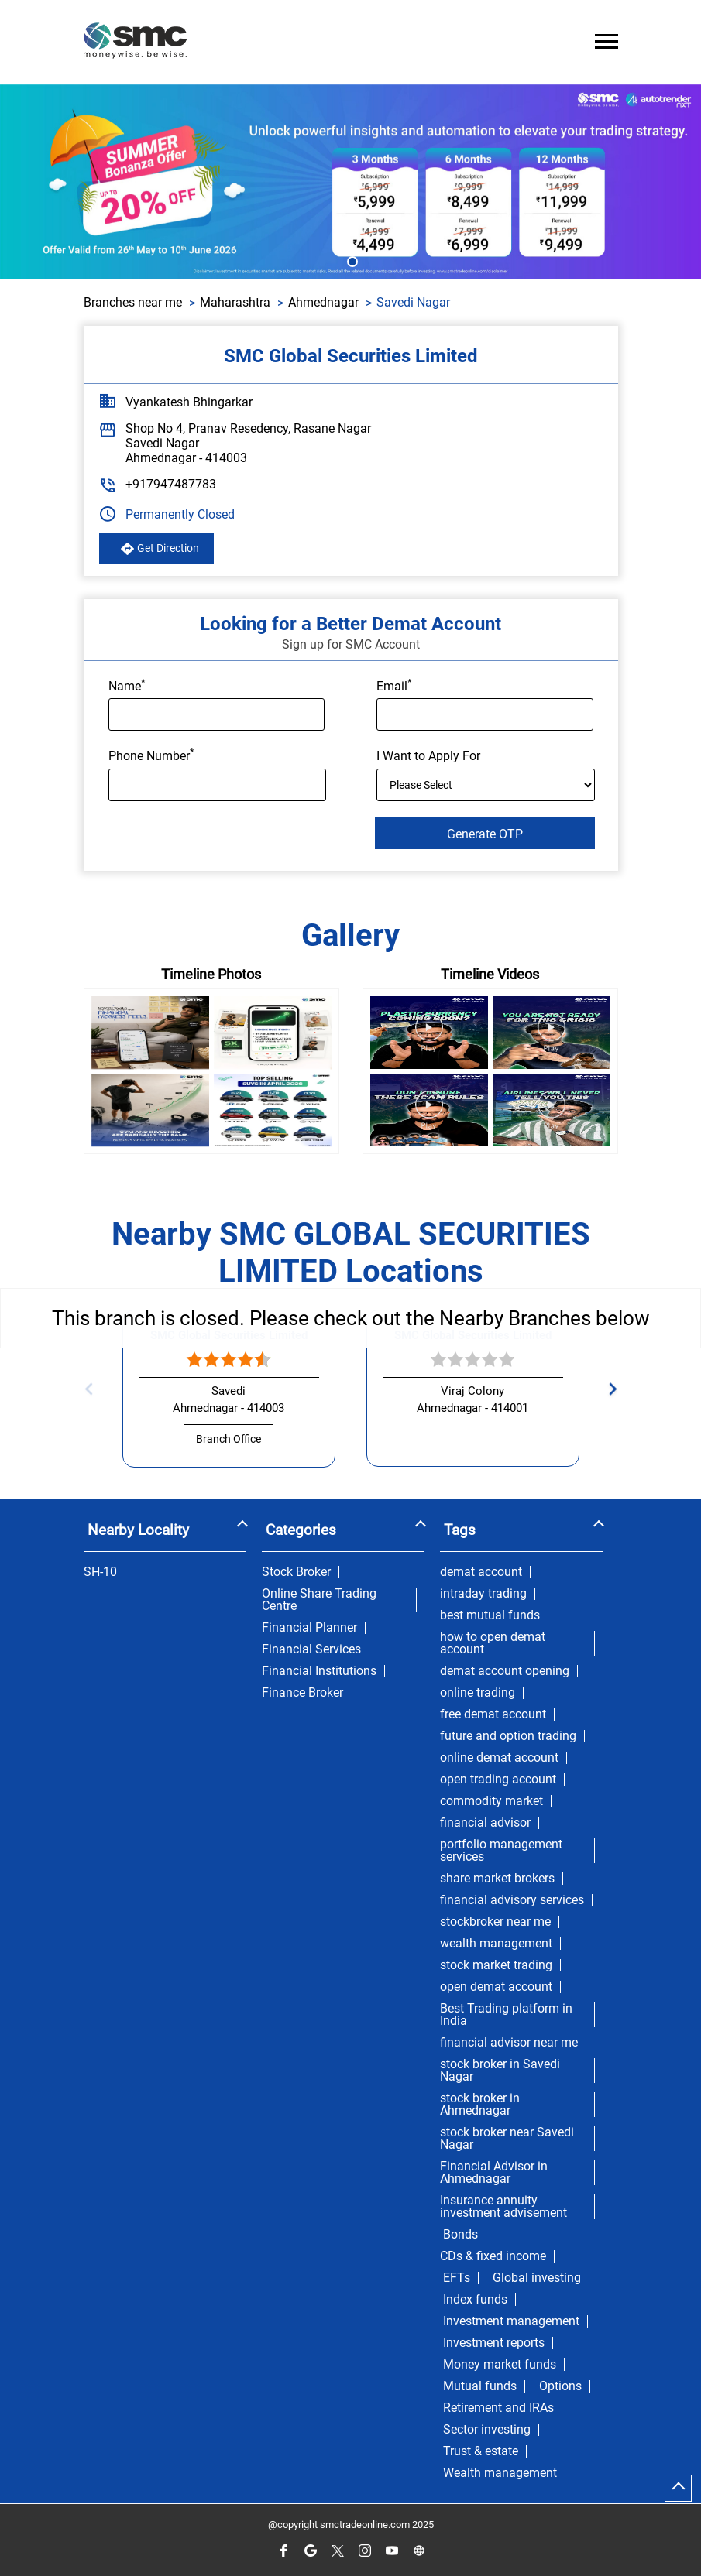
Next (608, 1389)
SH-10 (100, 1572)
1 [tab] (351, 260)
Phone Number (151, 754)
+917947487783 (170, 484)
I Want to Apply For (428, 755)
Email (394, 685)
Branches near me (133, 302)
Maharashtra (235, 302)
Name (127, 685)
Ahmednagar (323, 302)
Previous (93, 1389)
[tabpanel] (350, 181)
